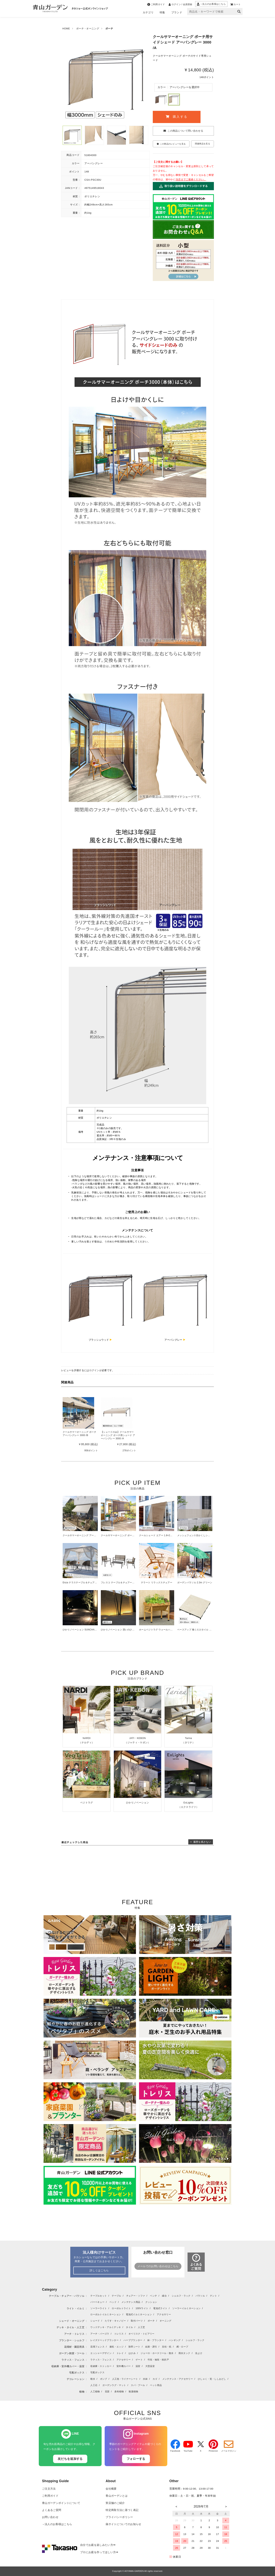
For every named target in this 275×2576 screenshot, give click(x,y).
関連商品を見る (202, 143)
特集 (162, 12)
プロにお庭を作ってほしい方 (99, 2552)
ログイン (94, 1370)
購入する (177, 116)
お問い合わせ (50, 2517)
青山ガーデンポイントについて (61, 2503)
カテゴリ (148, 12)
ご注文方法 (49, 2488)
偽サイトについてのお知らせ (123, 2524)
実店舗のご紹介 (115, 2503)
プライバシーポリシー (119, 2517)
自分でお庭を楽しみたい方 (97, 2545)
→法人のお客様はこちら (57, 2524)
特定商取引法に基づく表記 (122, 2510)
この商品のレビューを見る (171, 144)
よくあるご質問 (51, 2510)
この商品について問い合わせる (185, 130)
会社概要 (111, 2488)
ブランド (176, 12)
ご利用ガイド (50, 2495)
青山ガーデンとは (117, 2495)
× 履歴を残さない (200, 1841)
